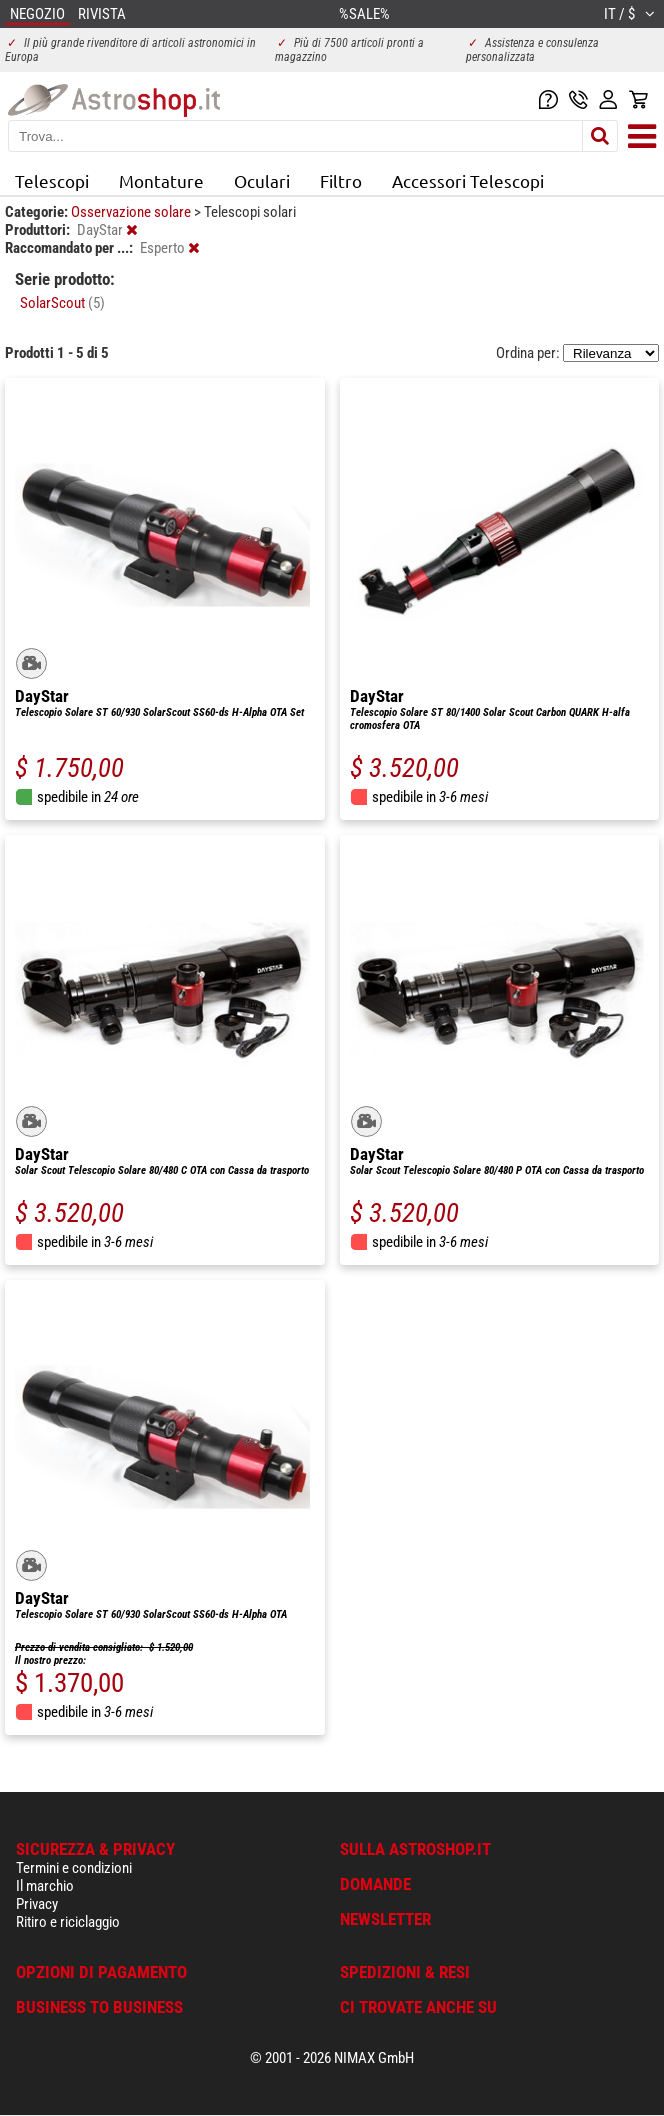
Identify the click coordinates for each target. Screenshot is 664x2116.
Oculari (262, 180)
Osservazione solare (132, 212)
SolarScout (62, 303)
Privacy (37, 1904)
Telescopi (52, 180)
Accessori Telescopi (468, 180)
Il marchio (45, 1886)
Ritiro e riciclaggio (68, 1922)
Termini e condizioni (74, 1868)
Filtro (341, 180)
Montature (161, 180)
